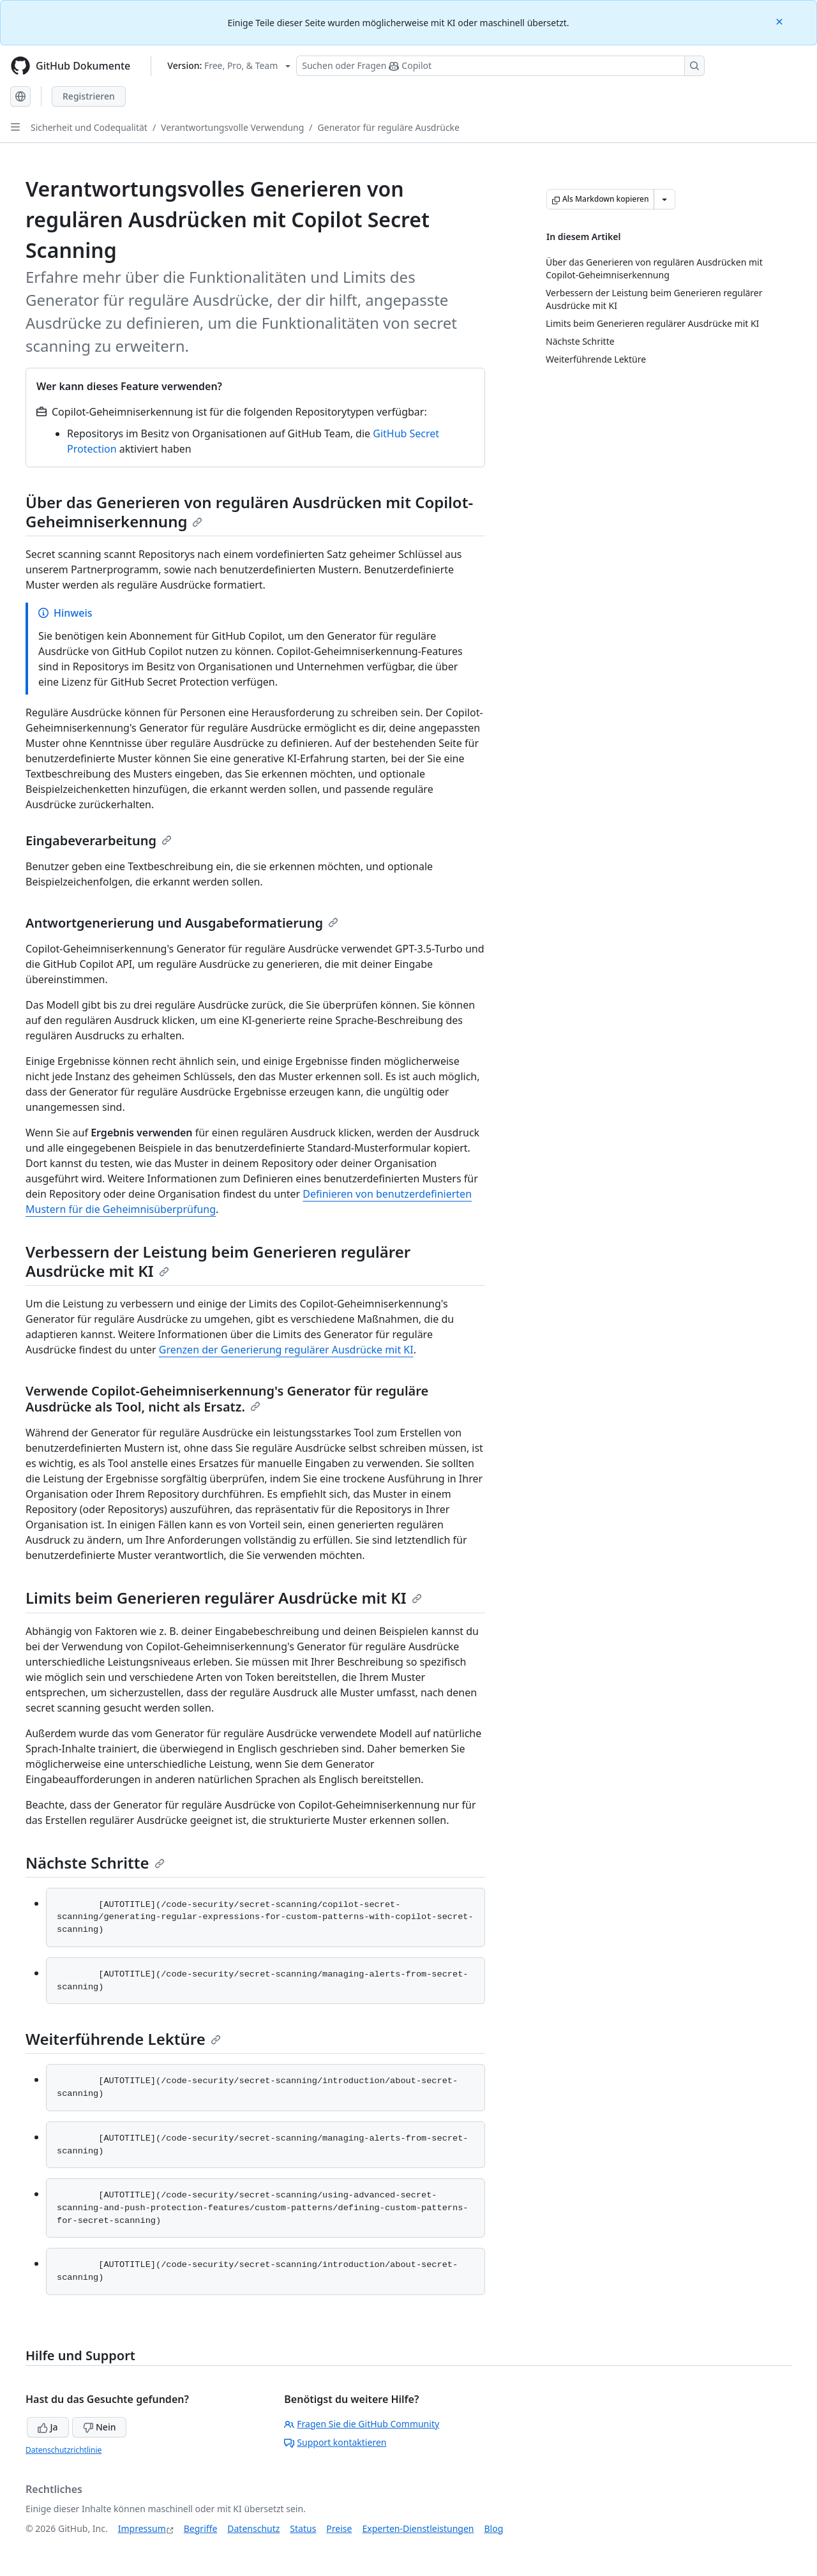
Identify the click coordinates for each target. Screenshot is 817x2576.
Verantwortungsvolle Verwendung (232, 127)
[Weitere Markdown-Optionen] (664, 199)
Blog (494, 2528)
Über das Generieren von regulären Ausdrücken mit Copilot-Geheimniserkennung (249, 512)
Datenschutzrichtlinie (63, 2449)
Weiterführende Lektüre (123, 2038)
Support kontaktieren (335, 2442)
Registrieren (89, 96)
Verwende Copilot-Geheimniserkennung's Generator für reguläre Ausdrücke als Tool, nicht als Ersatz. (227, 1398)
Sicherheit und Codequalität (89, 127)
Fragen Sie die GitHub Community (361, 2424)
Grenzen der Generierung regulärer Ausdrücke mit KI (286, 1350)
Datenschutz (253, 2528)
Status (303, 2528)
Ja (48, 2427)
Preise (339, 2528)
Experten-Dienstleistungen (418, 2528)
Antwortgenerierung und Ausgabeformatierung (182, 922)
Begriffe (201, 2528)
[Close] (780, 20)
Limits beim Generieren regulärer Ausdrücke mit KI (224, 1597)
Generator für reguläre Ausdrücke (389, 127)
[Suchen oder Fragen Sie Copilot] (500, 66)
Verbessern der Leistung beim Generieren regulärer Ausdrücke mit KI (218, 1261)
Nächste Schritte (95, 1862)
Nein (99, 2427)
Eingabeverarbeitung (99, 840)
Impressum (142, 2528)
